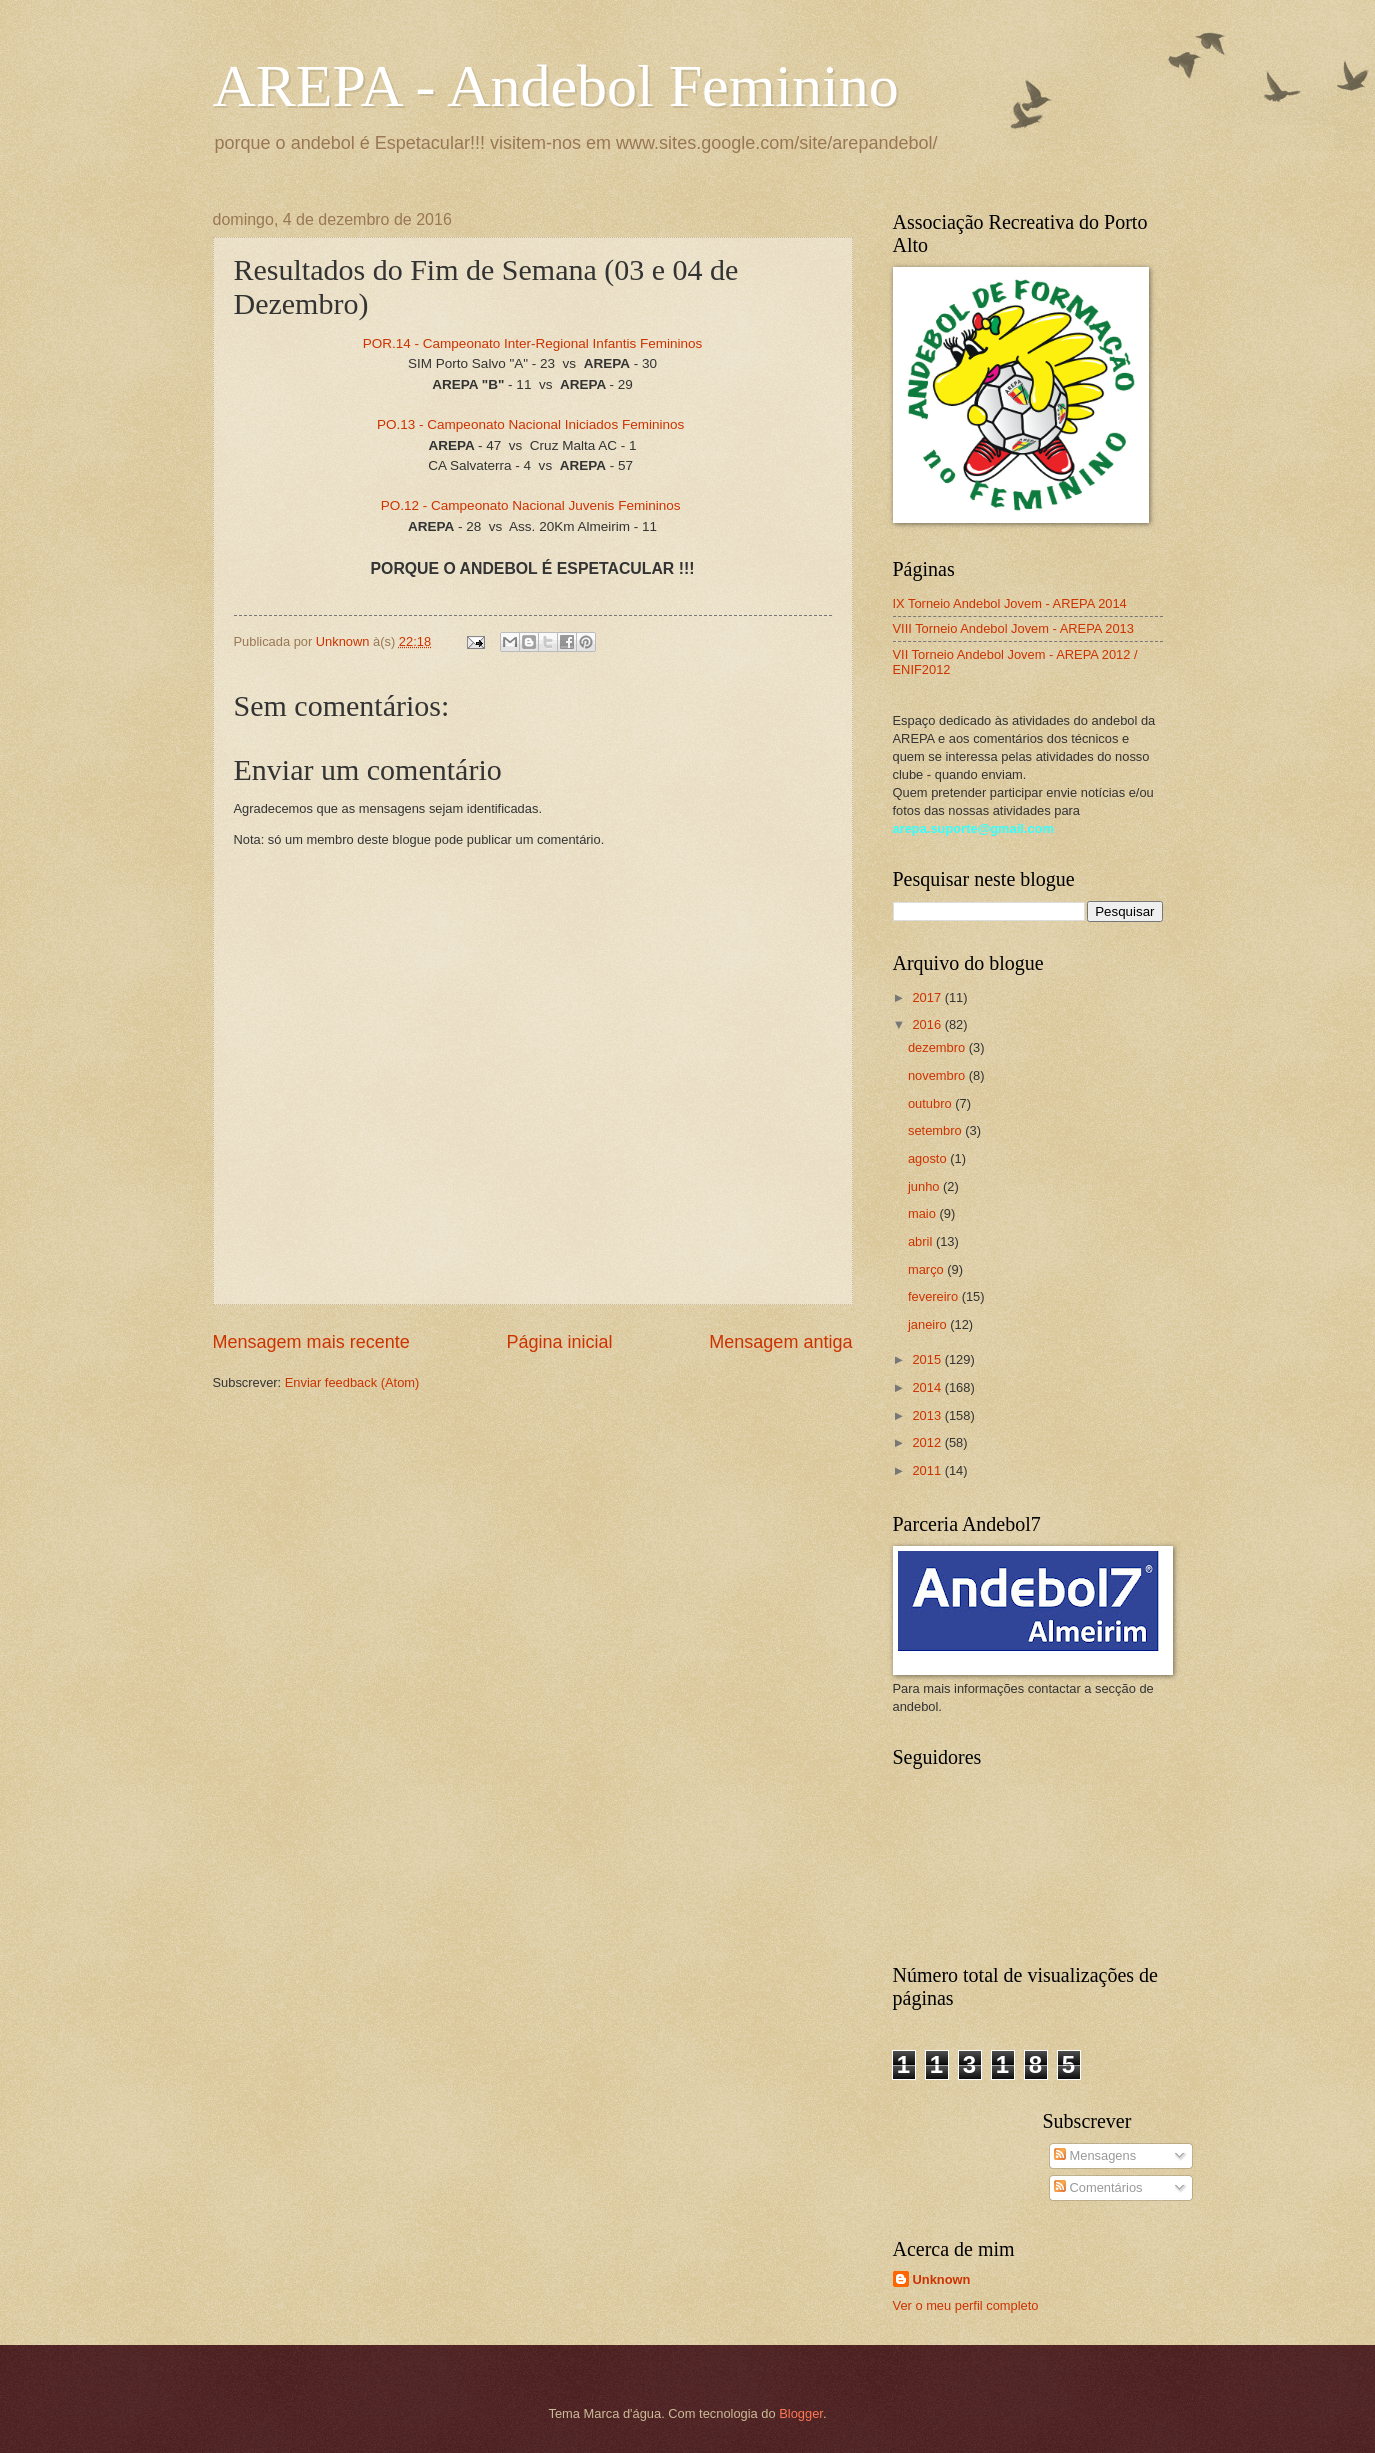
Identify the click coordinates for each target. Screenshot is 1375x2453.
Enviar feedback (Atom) (352, 1382)
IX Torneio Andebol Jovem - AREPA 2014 (1010, 603)
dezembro (938, 1047)
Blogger (801, 2413)
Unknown (942, 2279)
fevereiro (935, 1296)
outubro (931, 1103)
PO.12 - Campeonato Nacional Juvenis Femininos (533, 505)
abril (922, 1241)
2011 (928, 1470)
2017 (928, 997)
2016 (928, 1024)
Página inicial (559, 1342)
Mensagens (1095, 2155)
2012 (928, 1442)
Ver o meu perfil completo (966, 2305)
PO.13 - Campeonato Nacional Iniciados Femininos (530, 424)
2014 (928, 1387)
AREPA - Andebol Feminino (556, 86)
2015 (928, 1359)
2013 (928, 1415)
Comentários (1098, 2187)
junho (925, 1186)
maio (923, 1213)
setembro (936, 1130)
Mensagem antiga (780, 1342)
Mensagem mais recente (311, 1342)
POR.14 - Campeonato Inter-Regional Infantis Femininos (533, 343)
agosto (929, 1158)
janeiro (929, 1324)
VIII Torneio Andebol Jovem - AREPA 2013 (1013, 628)
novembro (938, 1075)
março (927, 1269)
